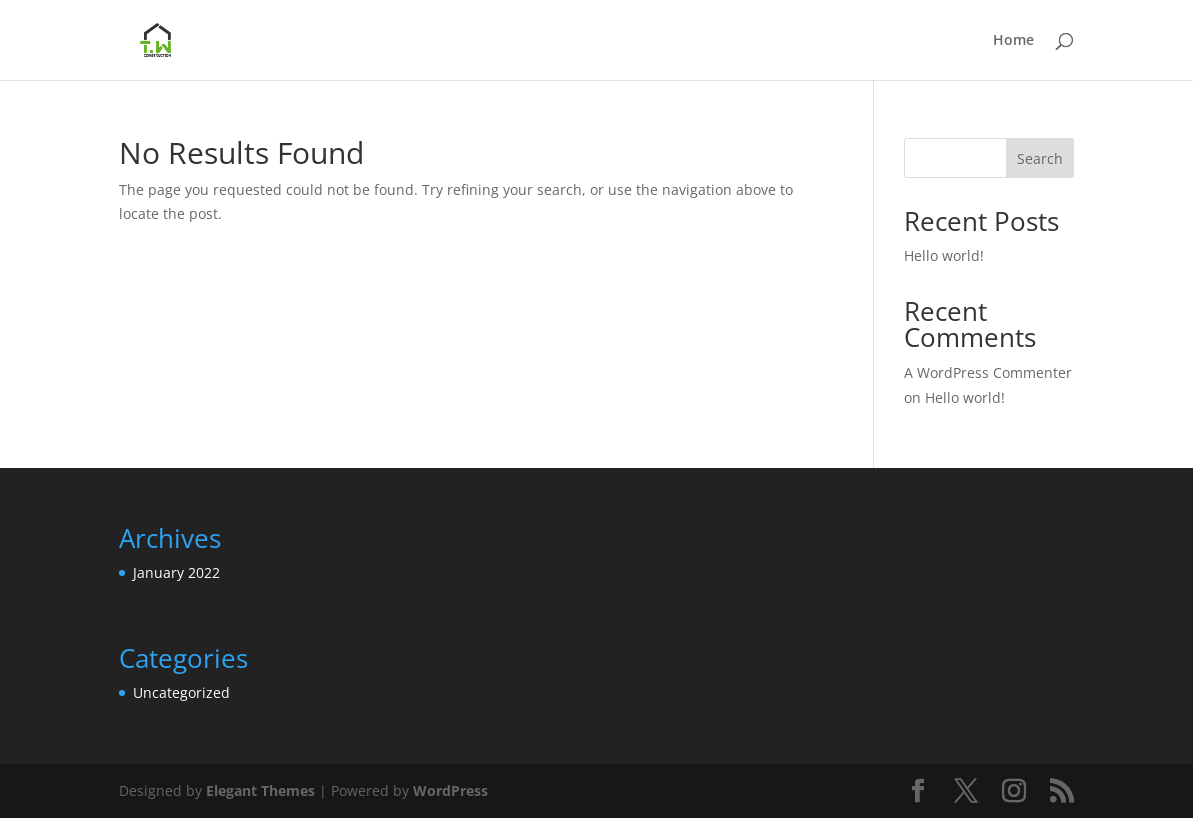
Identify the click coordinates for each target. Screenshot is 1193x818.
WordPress (450, 790)
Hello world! (944, 255)
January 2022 (176, 572)
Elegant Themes (260, 790)
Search (1040, 158)
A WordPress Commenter (988, 372)
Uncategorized (181, 692)
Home (1013, 41)
